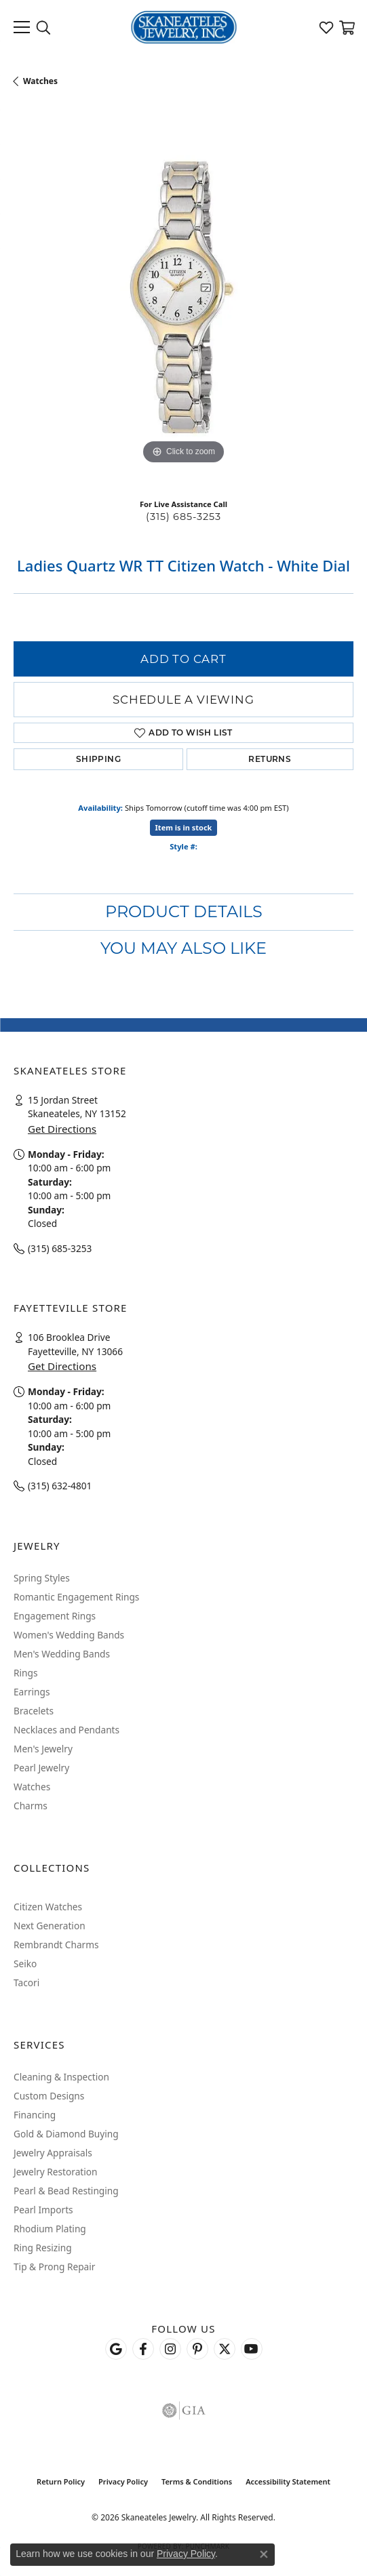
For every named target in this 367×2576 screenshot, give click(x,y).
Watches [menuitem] (32, 1786)
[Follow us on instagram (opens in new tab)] (170, 2349)
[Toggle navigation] (22, 27)
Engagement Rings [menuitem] (55, 1615)
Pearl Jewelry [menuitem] (41, 1767)
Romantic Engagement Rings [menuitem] (76, 1596)
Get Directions (62, 1128)
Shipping (98, 759)
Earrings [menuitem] (32, 1691)
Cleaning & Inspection (61, 2076)
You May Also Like (183, 948)
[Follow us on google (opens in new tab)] (116, 2349)
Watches (40, 81)
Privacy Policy (123, 2481)
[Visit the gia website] (184, 2410)
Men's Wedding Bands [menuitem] (62, 1653)
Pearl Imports (43, 2209)
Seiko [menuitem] (25, 1963)
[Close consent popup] (264, 2554)
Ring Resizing (43, 2247)
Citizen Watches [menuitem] (48, 1906)
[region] (183, 298)
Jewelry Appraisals (53, 2152)
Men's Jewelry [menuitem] (43, 1748)
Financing (35, 2114)
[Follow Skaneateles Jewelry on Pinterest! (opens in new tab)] (197, 2349)
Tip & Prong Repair (54, 2266)
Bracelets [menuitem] (34, 1710)
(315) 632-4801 (60, 1485)
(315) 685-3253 (183, 516)
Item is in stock (183, 827)
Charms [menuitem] (30, 1805)
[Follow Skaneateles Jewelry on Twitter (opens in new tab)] (224, 2349)
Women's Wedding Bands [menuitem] (69, 1634)
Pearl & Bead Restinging (66, 2190)
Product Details (184, 911)
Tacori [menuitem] (26, 1982)
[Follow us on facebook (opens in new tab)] (143, 2349)
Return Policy (61, 2481)
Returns (269, 759)
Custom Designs (49, 2095)
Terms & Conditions (196, 2481)
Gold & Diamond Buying (66, 2133)
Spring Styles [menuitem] (42, 1577)
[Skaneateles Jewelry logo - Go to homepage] (183, 27)
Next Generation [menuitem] (49, 1925)
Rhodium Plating (50, 2228)
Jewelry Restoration (56, 2171)
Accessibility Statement (288, 2481)
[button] (43, 27)
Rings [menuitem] (25, 1672)
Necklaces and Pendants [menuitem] (66, 1729)
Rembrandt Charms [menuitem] (56, 1944)
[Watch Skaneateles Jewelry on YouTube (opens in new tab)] (252, 2349)
